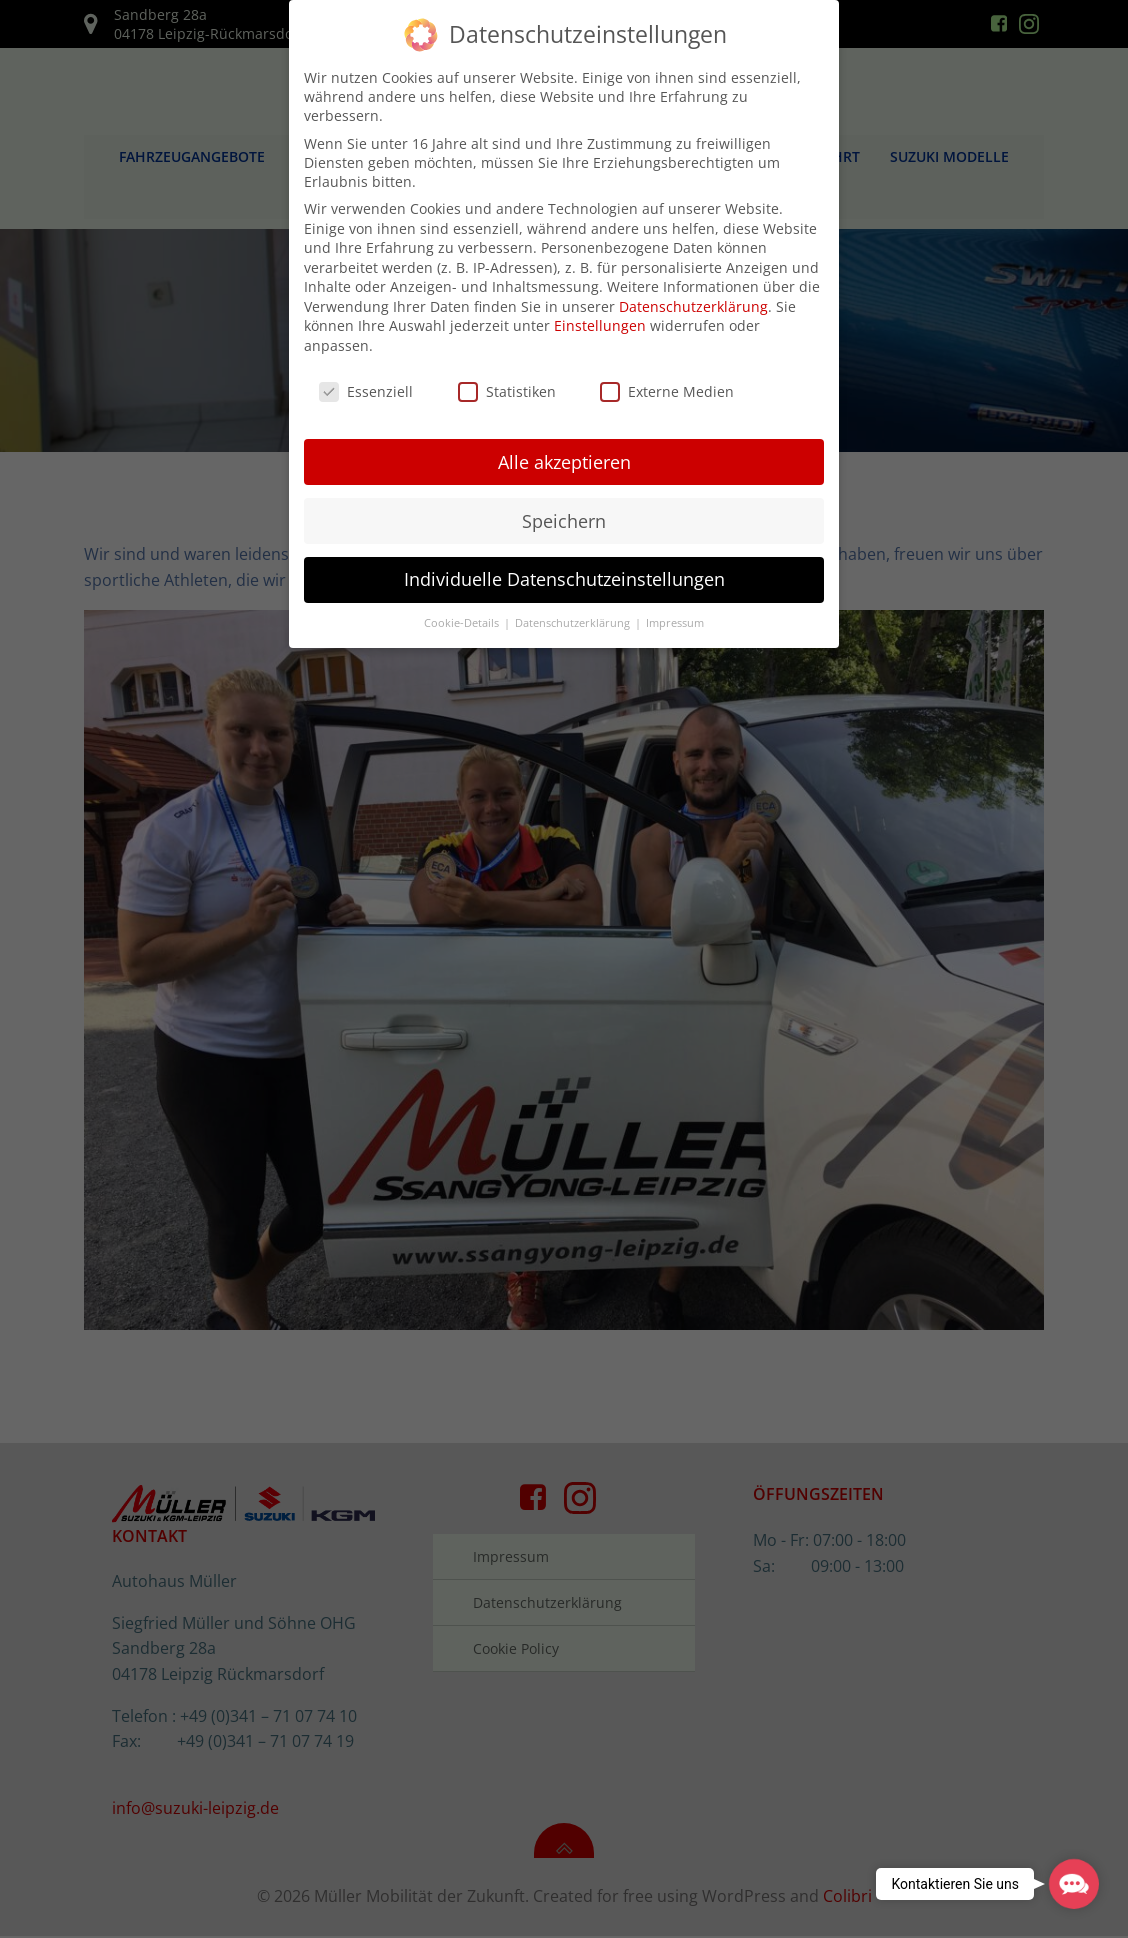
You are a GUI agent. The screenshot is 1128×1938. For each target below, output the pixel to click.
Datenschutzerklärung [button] (574, 617)
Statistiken (507, 384)
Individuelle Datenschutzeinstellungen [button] (564, 573)
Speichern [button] (564, 514)
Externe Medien (667, 384)
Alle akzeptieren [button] (564, 455)
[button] (1074, 1884)
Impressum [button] (675, 617)
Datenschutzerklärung (693, 299)
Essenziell (366, 384)
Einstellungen (600, 319)
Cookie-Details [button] (463, 617)
